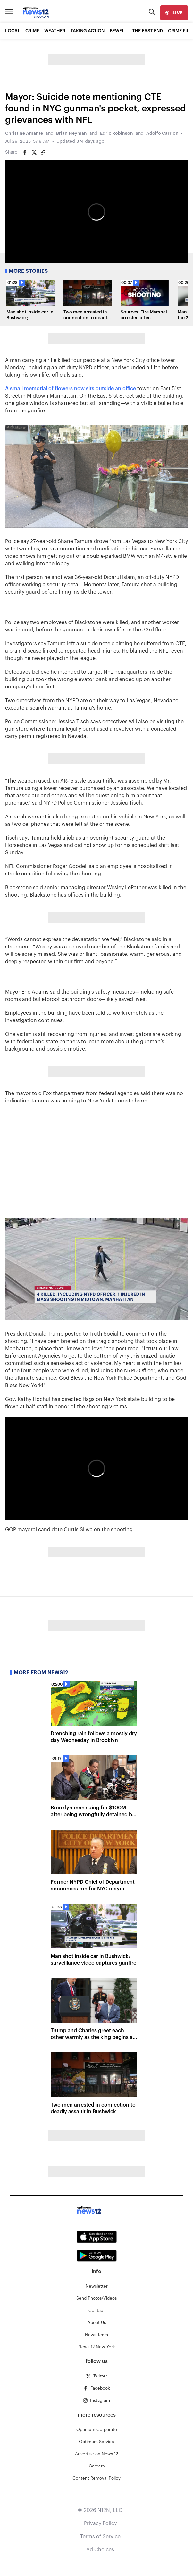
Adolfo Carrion (162, 133)
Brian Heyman (71, 133)
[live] (174, 12)
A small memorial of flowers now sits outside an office (70, 388)
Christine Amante (24, 133)
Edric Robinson (116, 133)
